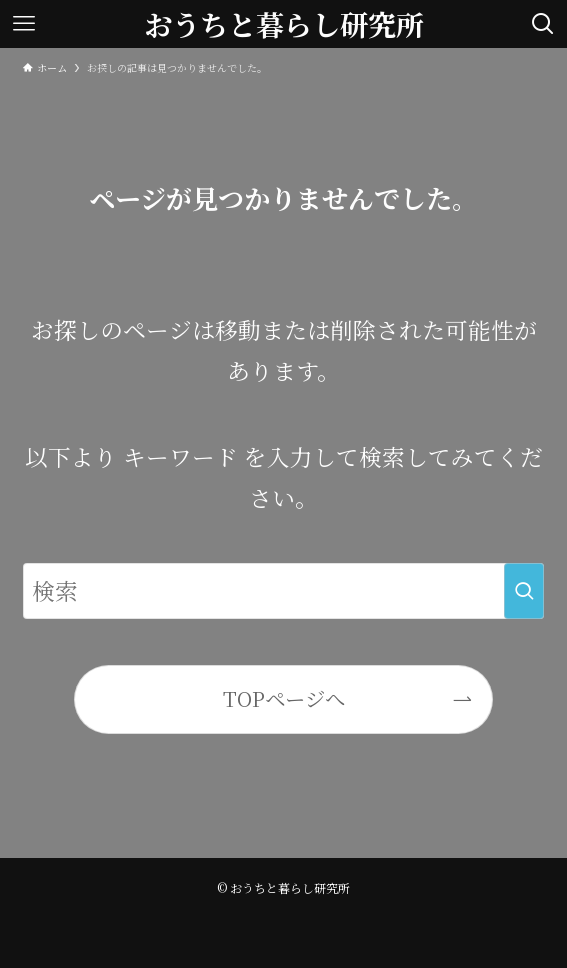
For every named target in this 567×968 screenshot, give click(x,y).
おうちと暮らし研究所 (284, 24)
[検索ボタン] (543, 24)
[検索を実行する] (524, 590)
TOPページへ (284, 698)
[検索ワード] (284, 590)
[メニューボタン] (24, 24)
